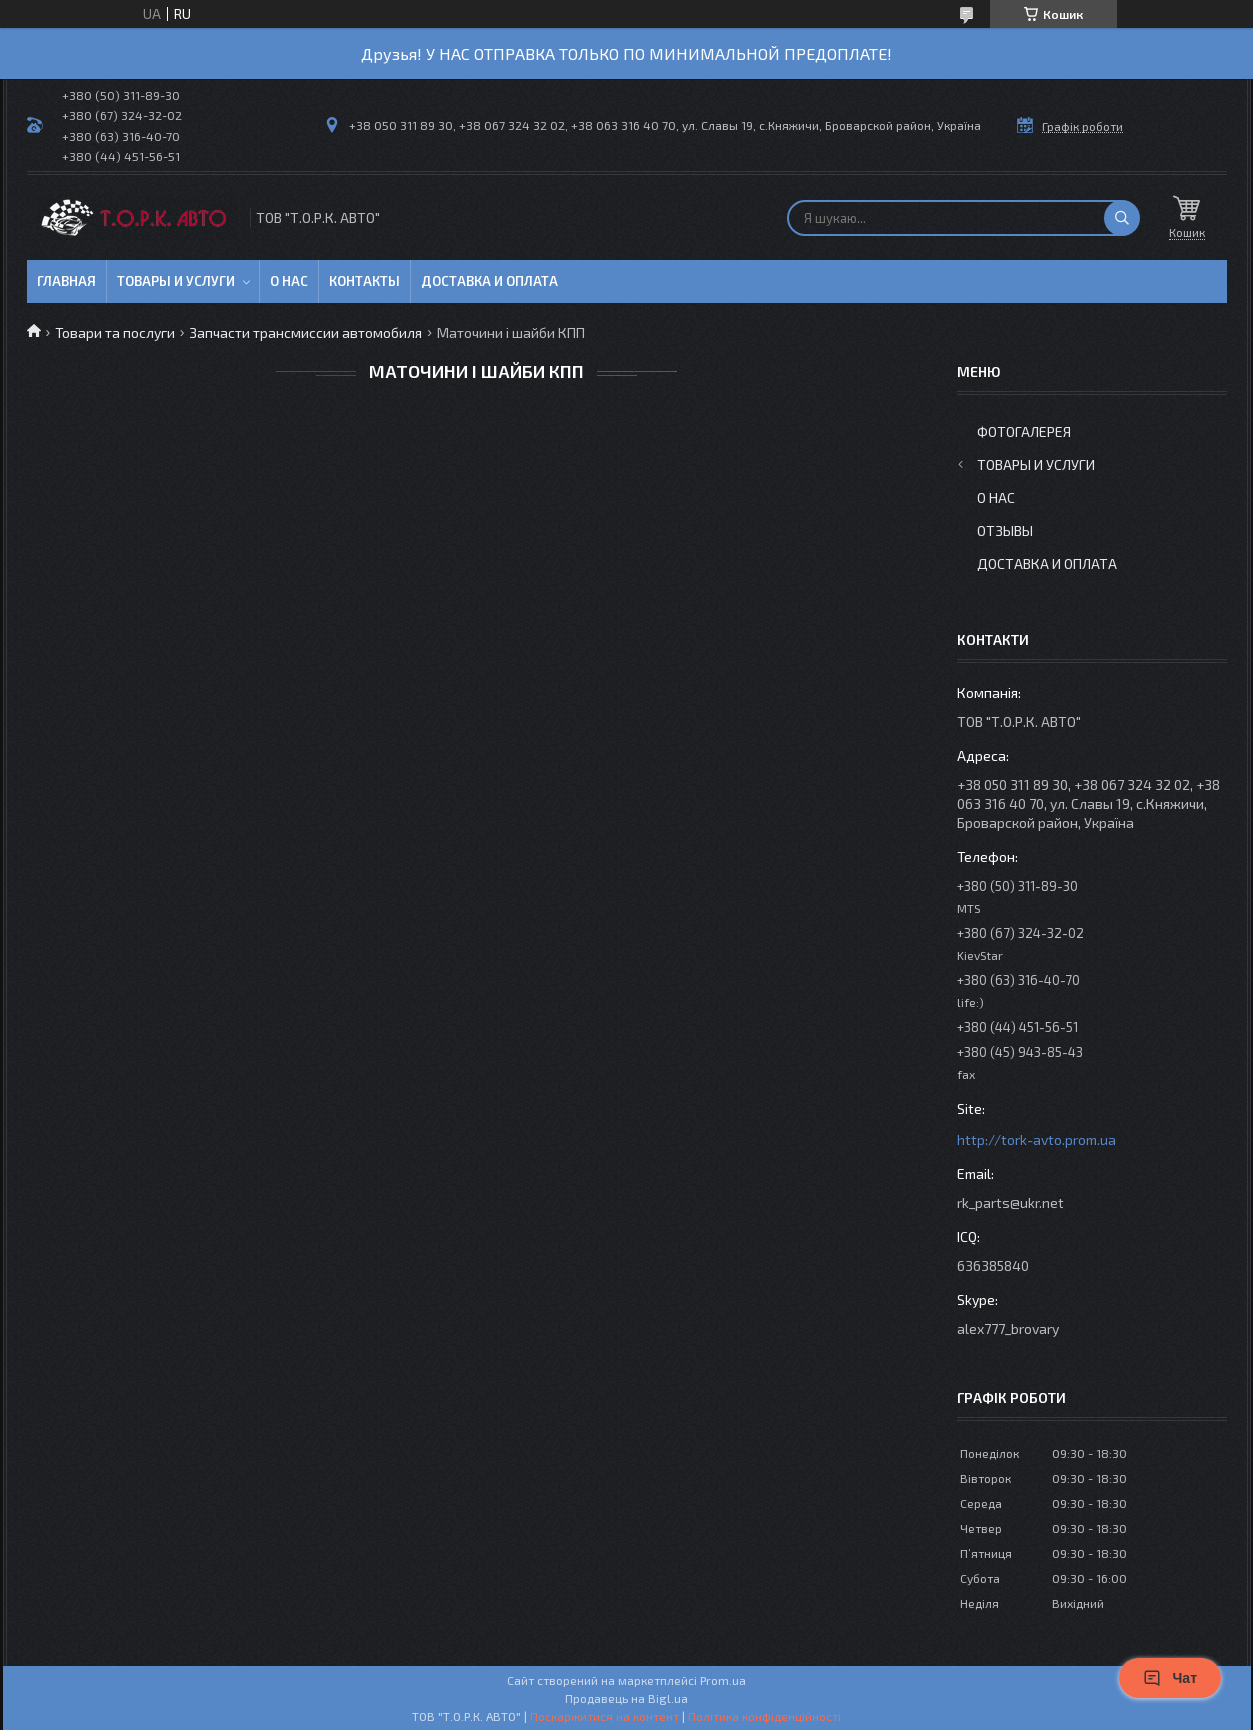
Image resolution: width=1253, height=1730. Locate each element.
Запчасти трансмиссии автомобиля (305, 332)
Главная (66, 281)
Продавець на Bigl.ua (626, 1698)
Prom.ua (723, 1680)
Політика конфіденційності (764, 1716)
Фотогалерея (1024, 431)
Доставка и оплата (489, 281)
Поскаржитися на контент (604, 1716)
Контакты (364, 281)
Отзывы (1005, 530)
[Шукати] (1122, 218)
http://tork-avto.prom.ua (1036, 1139)
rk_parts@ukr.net (1010, 1202)
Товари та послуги (115, 332)
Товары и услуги (176, 281)
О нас (289, 281)
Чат (1170, 1678)
